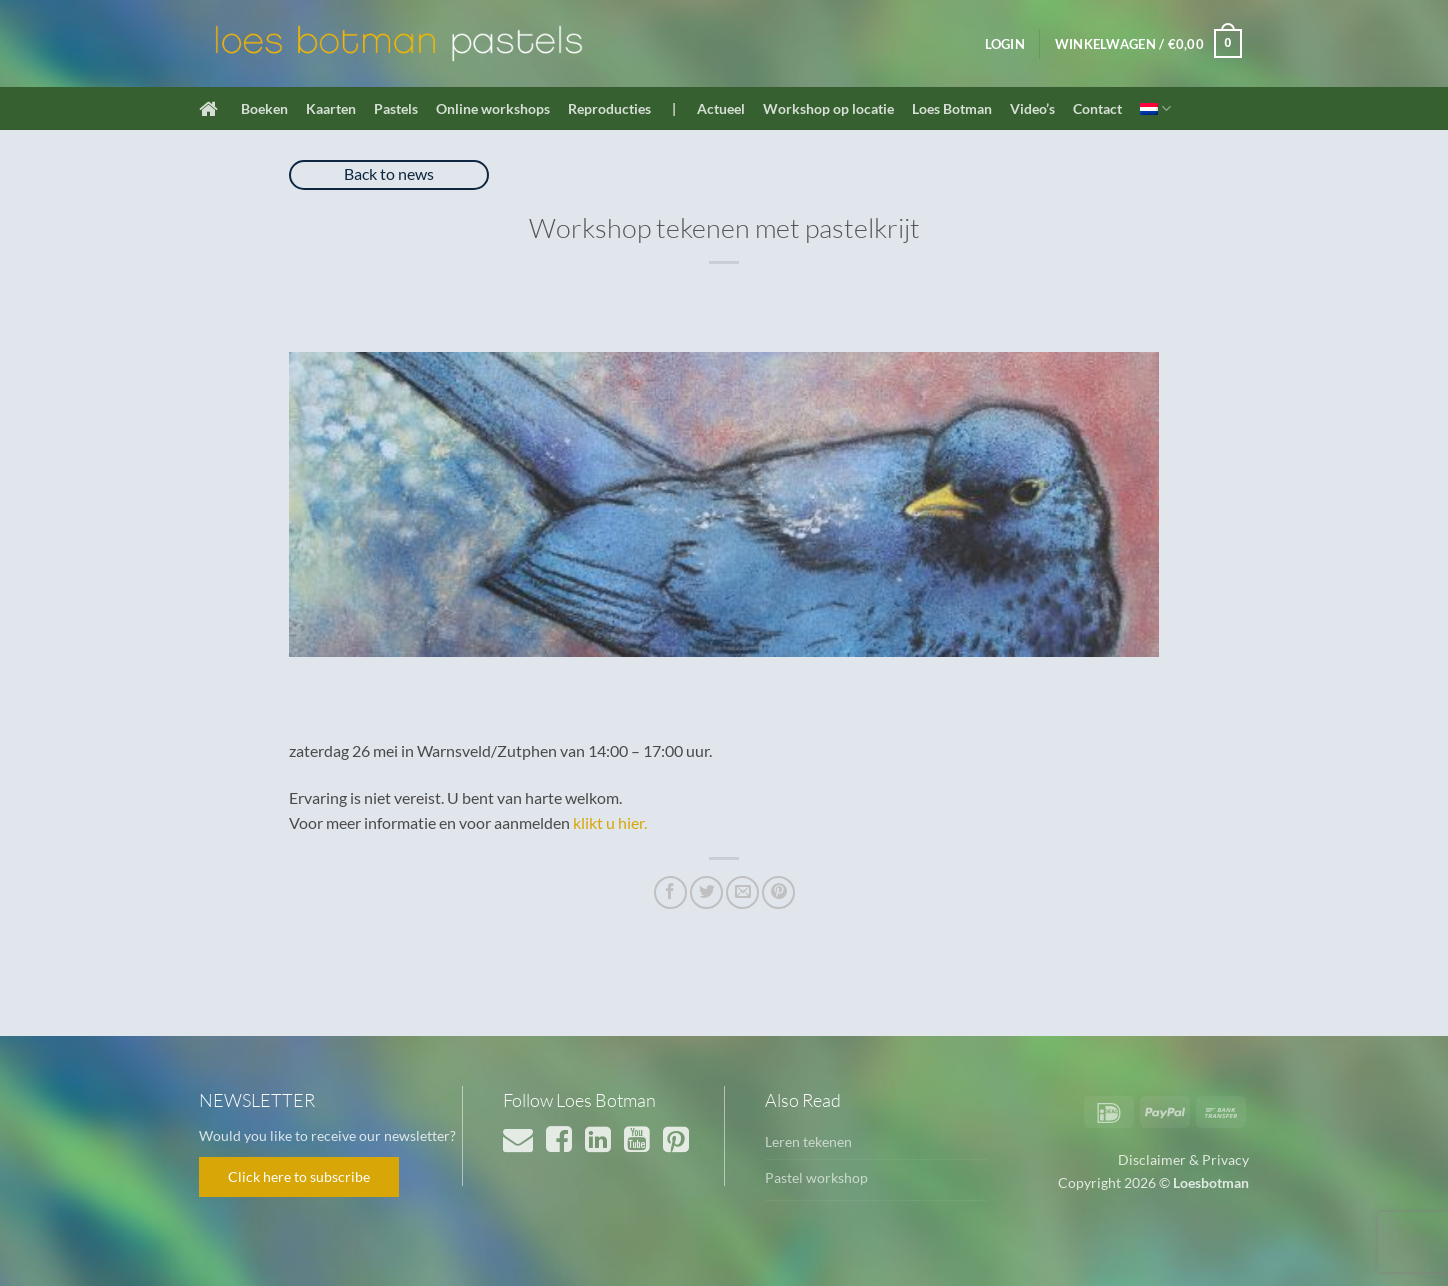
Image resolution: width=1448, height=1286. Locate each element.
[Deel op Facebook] (670, 892)
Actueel (721, 108)
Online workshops (493, 108)
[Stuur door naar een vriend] (742, 892)
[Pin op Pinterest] (778, 892)
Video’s (1032, 108)
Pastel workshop (816, 1177)
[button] (1005, 44)
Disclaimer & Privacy (1183, 1159)
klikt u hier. (610, 822)
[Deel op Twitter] (706, 892)
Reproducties (609, 108)
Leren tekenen (808, 1141)
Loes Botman (952, 108)
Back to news (389, 173)
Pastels (396, 108)
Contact (1097, 108)
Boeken (264, 108)
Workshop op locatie (828, 108)
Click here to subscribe (299, 1176)
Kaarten (331, 108)
